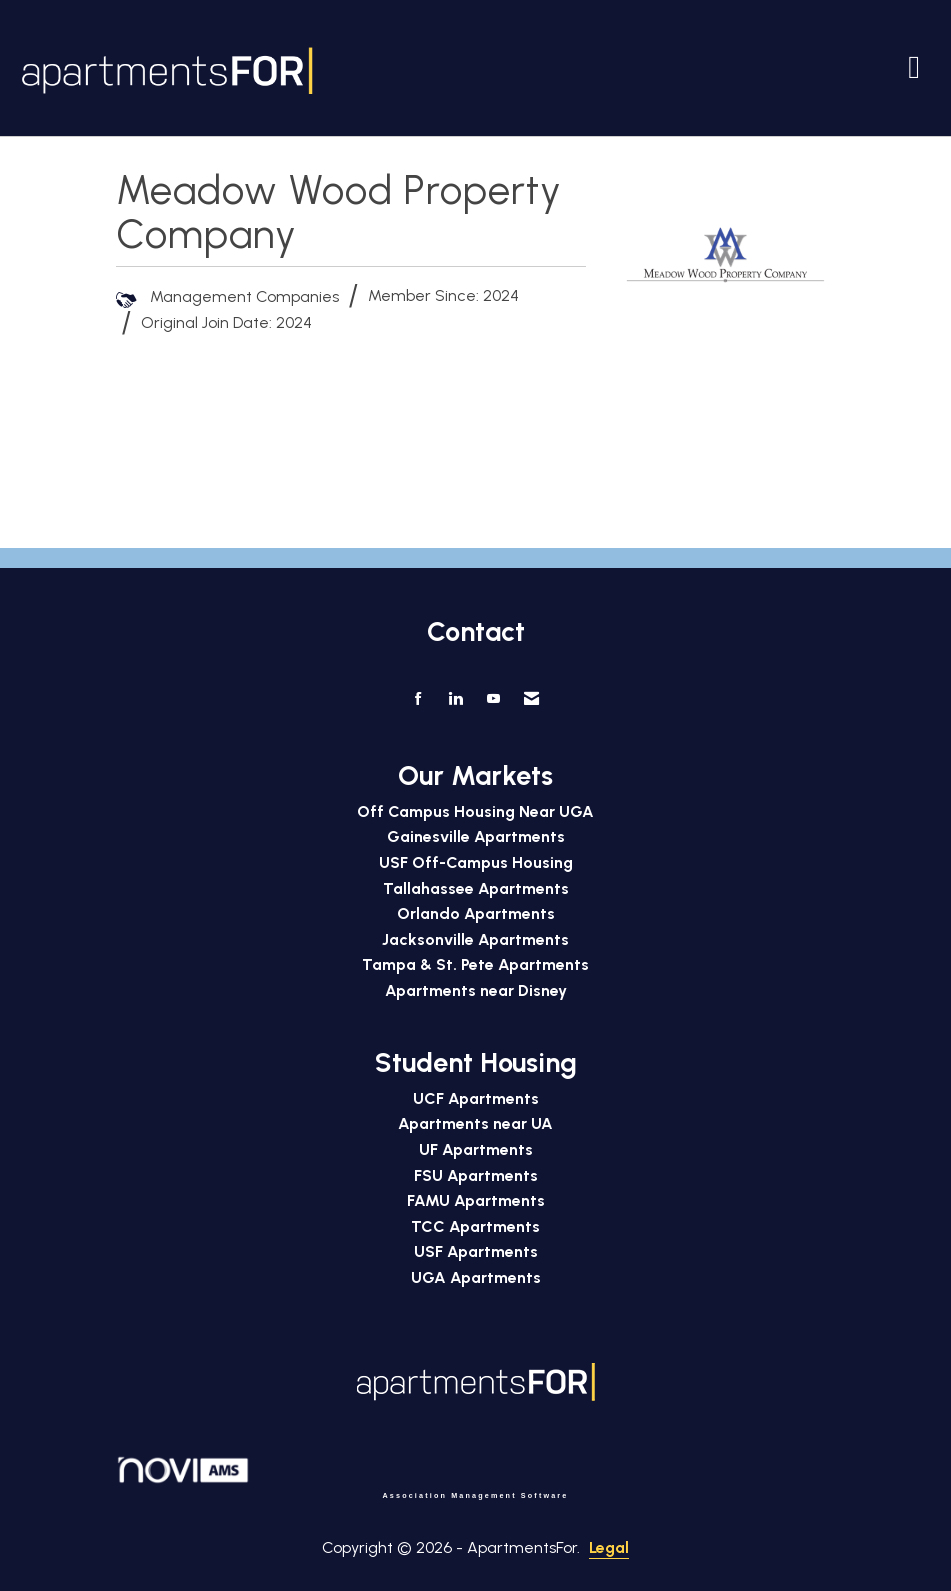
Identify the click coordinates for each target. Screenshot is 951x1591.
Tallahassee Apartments (476, 888)
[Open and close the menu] (625, 67)
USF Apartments (476, 1251)
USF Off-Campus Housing (476, 862)
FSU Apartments (476, 1175)
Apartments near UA (475, 1123)
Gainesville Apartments (476, 836)
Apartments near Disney (476, 990)
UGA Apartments (476, 1277)
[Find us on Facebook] (418, 699)
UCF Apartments (476, 1098)
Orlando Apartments (476, 913)
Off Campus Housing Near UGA (475, 811)
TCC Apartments (475, 1226)
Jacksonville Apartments (475, 939)
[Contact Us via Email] (531, 699)
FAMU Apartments (476, 1200)
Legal (609, 1547)
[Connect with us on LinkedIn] (455, 699)
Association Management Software (342, 1477)
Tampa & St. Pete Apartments (475, 964)
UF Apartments (476, 1149)
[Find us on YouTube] (493, 699)
